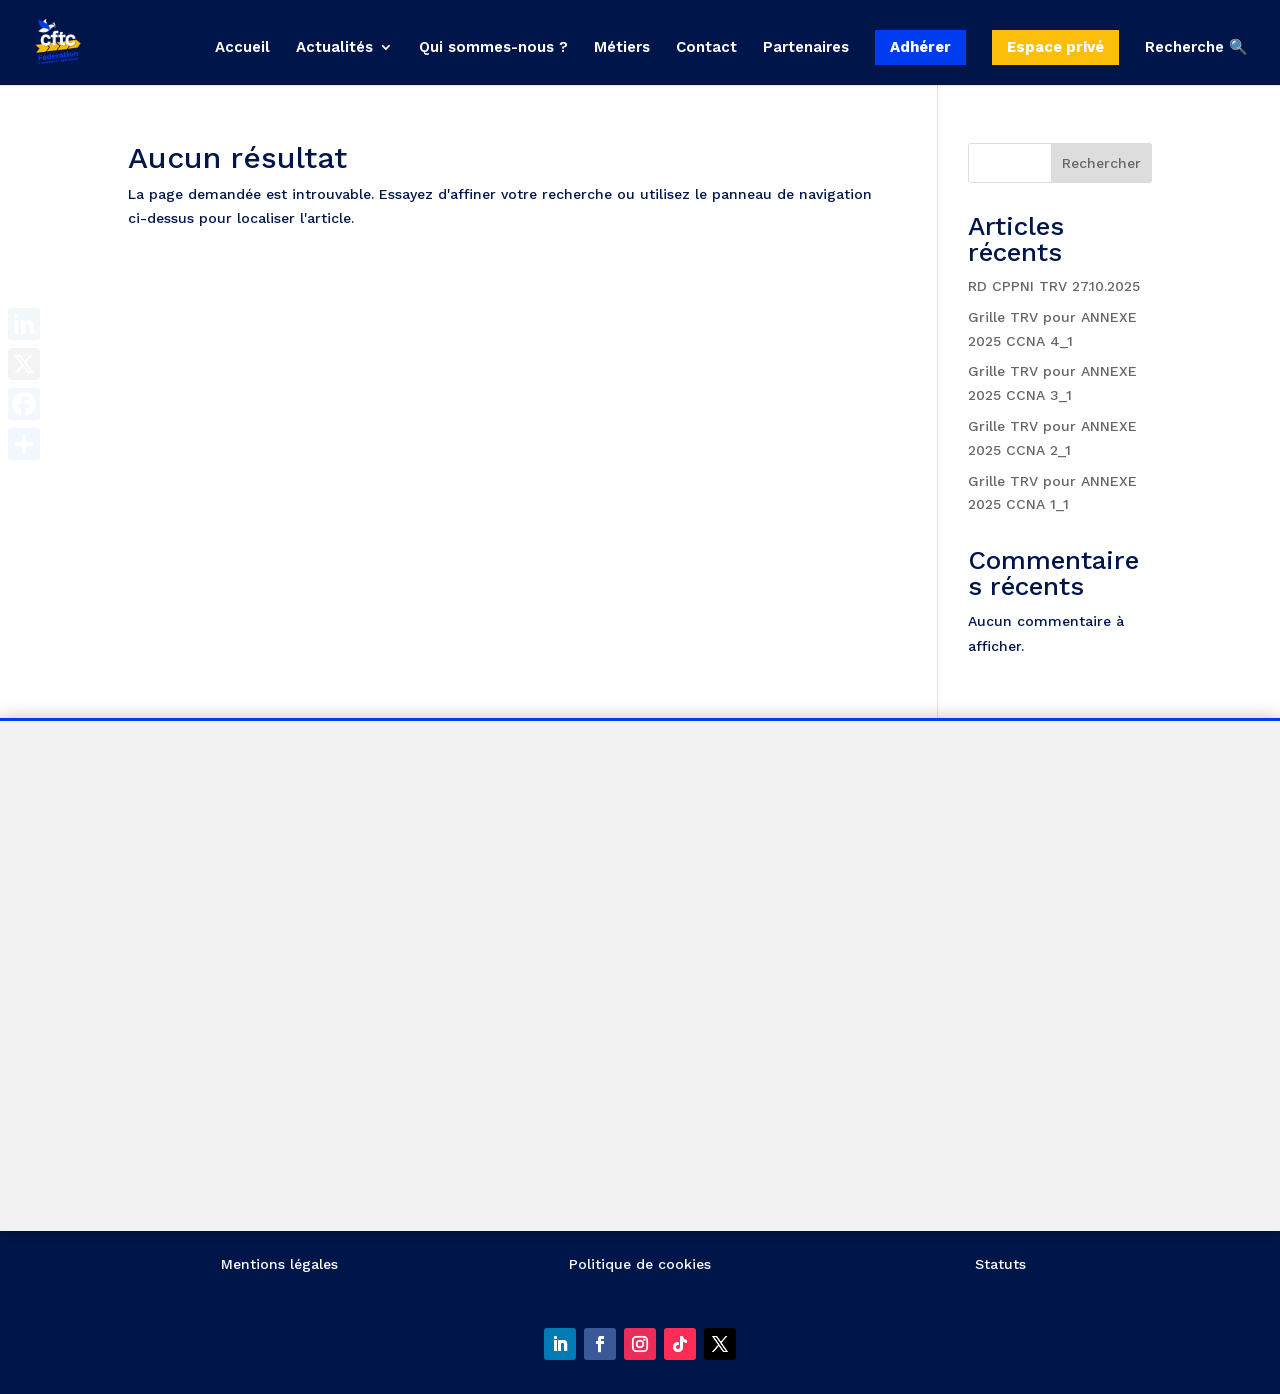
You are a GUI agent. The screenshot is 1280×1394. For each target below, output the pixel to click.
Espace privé (1055, 47)
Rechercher (1101, 163)
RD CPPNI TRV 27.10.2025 (1054, 286)
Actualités (334, 48)
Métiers (622, 48)
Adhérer (920, 47)
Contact (706, 48)
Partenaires (806, 48)
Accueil (242, 48)
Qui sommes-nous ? (493, 48)
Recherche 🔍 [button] (1196, 48)
